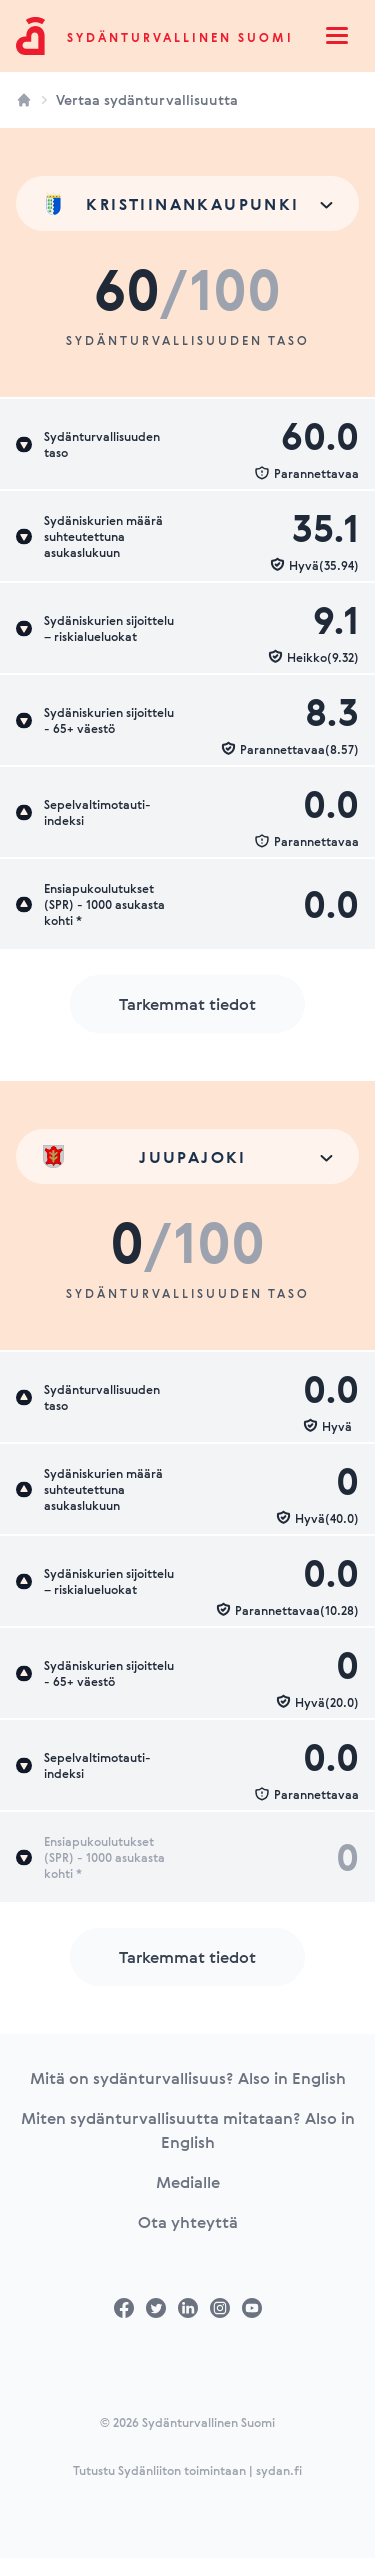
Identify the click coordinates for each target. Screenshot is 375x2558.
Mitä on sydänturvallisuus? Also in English (188, 2078)
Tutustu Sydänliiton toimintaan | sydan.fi (187, 2470)
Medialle (188, 2182)
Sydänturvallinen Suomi (180, 37)
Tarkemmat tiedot (187, 1004)
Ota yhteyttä (188, 2222)
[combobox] (187, 203)
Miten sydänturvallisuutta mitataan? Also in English (188, 2130)
